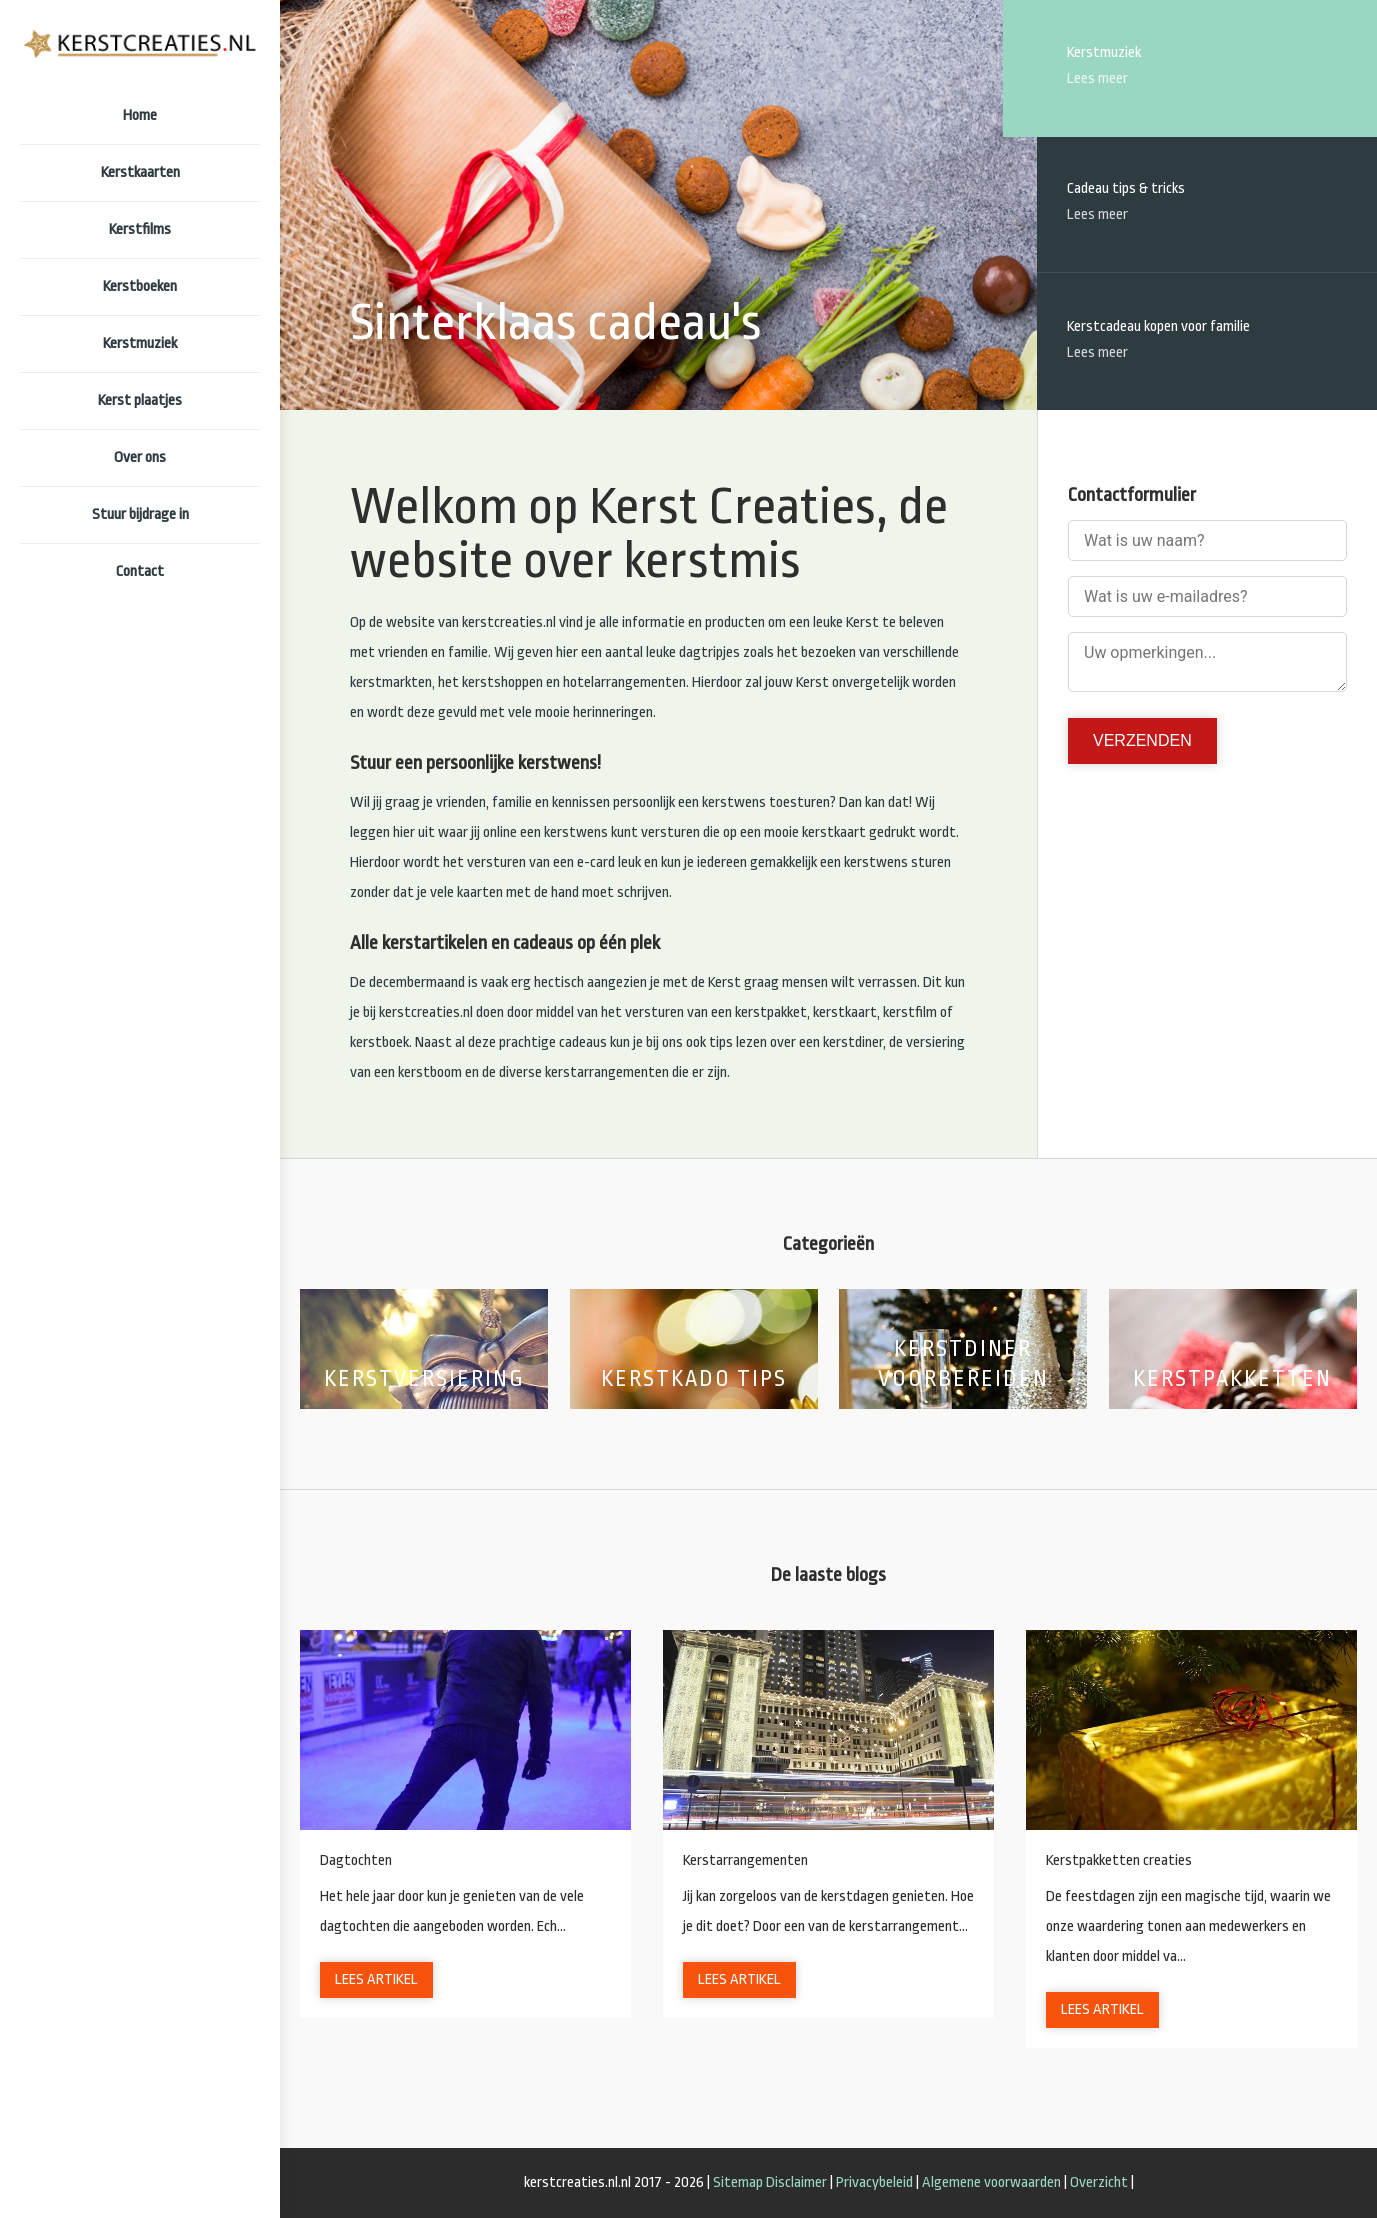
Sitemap (738, 2182)
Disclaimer (796, 2182)
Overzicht (1099, 2182)
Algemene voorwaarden (991, 2182)
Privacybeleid (874, 2182)
